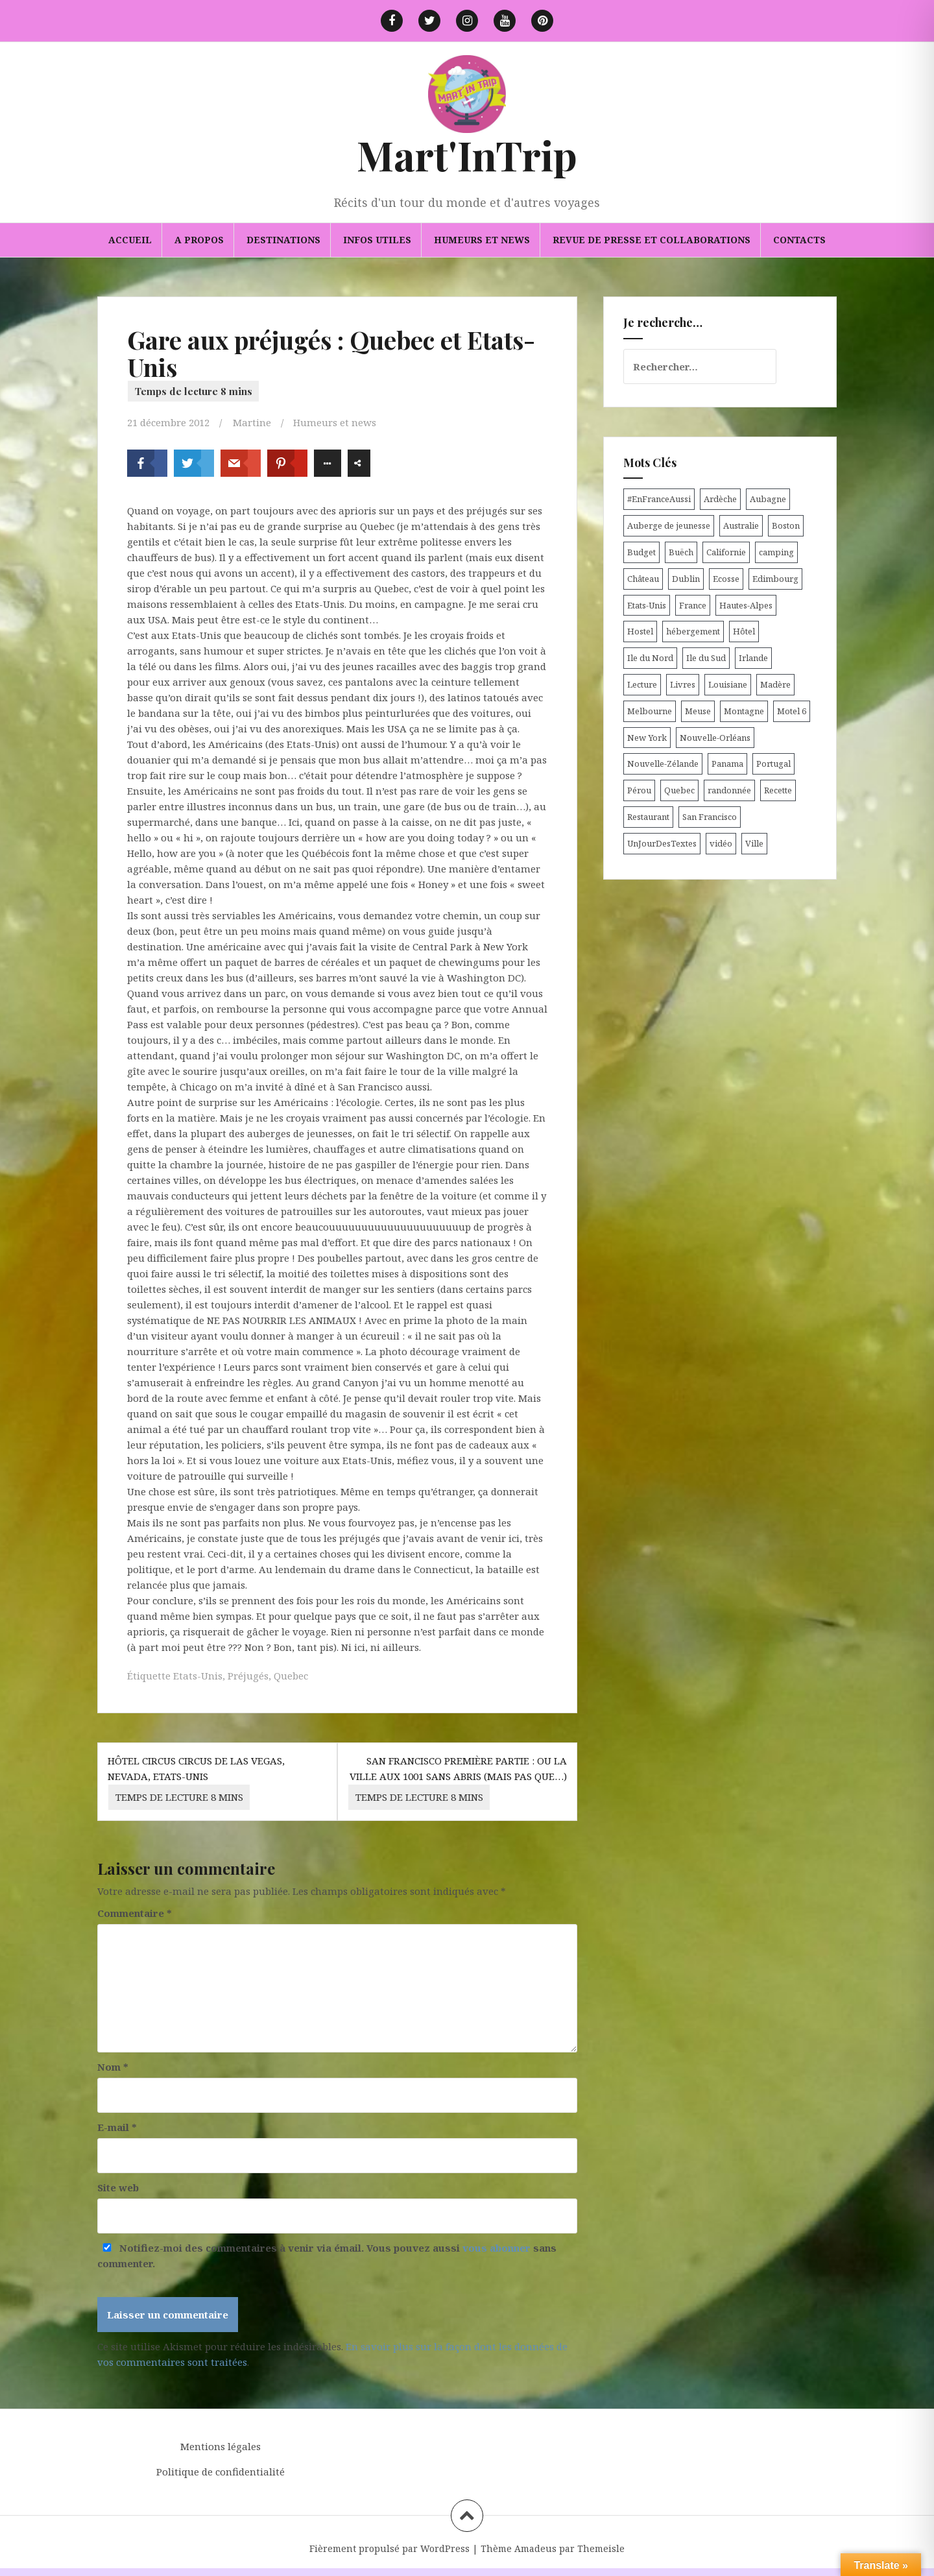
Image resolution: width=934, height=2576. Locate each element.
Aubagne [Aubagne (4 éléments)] (768, 499)
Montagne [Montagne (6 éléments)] (744, 711)
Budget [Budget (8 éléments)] (641, 552)
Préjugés (248, 1675)
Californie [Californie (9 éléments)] (726, 552)
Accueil (130, 240)
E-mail (117, 2127)
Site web (118, 2187)
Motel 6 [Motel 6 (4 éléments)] (791, 711)
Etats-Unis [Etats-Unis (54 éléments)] (646, 605)
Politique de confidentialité (220, 2471)
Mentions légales (220, 2446)
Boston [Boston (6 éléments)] (786, 525)
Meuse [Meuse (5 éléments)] (698, 711)
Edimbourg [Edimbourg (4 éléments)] (775, 578)
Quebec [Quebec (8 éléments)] (679, 790)
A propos (199, 240)
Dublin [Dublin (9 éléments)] (686, 578)
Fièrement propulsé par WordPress (389, 2548)
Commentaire (134, 1913)
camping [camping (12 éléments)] (776, 552)
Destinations (283, 240)
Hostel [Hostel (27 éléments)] (640, 631)
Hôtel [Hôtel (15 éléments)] (744, 631)
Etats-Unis (197, 1675)
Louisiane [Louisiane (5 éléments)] (727, 684)
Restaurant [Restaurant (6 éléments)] (648, 817)
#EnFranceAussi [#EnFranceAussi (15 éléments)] (659, 499)
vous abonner (496, 2247)
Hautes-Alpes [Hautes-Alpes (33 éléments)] (745, 605)
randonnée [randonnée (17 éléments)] (729, 790)
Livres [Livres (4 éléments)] (682, 684)
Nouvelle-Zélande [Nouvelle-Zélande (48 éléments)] (663, 763)
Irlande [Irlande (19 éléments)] (753, 658)
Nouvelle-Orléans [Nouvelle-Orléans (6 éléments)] (715, 737)
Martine (252, 422)
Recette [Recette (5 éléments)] (778, 790)
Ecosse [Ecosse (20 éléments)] (726, 578)
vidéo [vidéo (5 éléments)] (721, 843)
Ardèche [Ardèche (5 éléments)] (720, 499)
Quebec (291, 1675)
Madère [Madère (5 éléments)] (775, 684)
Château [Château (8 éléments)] (643, 578)
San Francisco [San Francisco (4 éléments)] (709, 817)
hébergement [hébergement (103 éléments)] (693, 631)
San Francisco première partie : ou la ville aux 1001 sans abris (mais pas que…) (457, 1782)
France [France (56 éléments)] (692, 605)
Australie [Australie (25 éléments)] (741, 525)
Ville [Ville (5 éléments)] (754, 843)
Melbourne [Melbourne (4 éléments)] (649, 711)
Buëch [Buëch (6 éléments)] (681, 552)
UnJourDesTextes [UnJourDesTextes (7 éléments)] (662, 843)
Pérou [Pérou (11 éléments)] (639, 790)
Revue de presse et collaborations (651, 240)
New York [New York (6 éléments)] (647, 737)
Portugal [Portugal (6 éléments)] (773, 763)
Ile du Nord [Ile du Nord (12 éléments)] (650, 658)
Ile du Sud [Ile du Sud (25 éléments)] (706, 658)
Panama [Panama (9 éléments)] (727, 763)
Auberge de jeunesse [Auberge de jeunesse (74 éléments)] (668, 525)
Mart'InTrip (467, 155)
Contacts (799, 240)
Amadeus (535, 2548)
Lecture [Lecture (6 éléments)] (642, 684)
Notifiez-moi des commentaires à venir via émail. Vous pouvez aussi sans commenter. (327, 2255)
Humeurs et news (482, 240)
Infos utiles (377, 240)
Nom (112, 2066)
